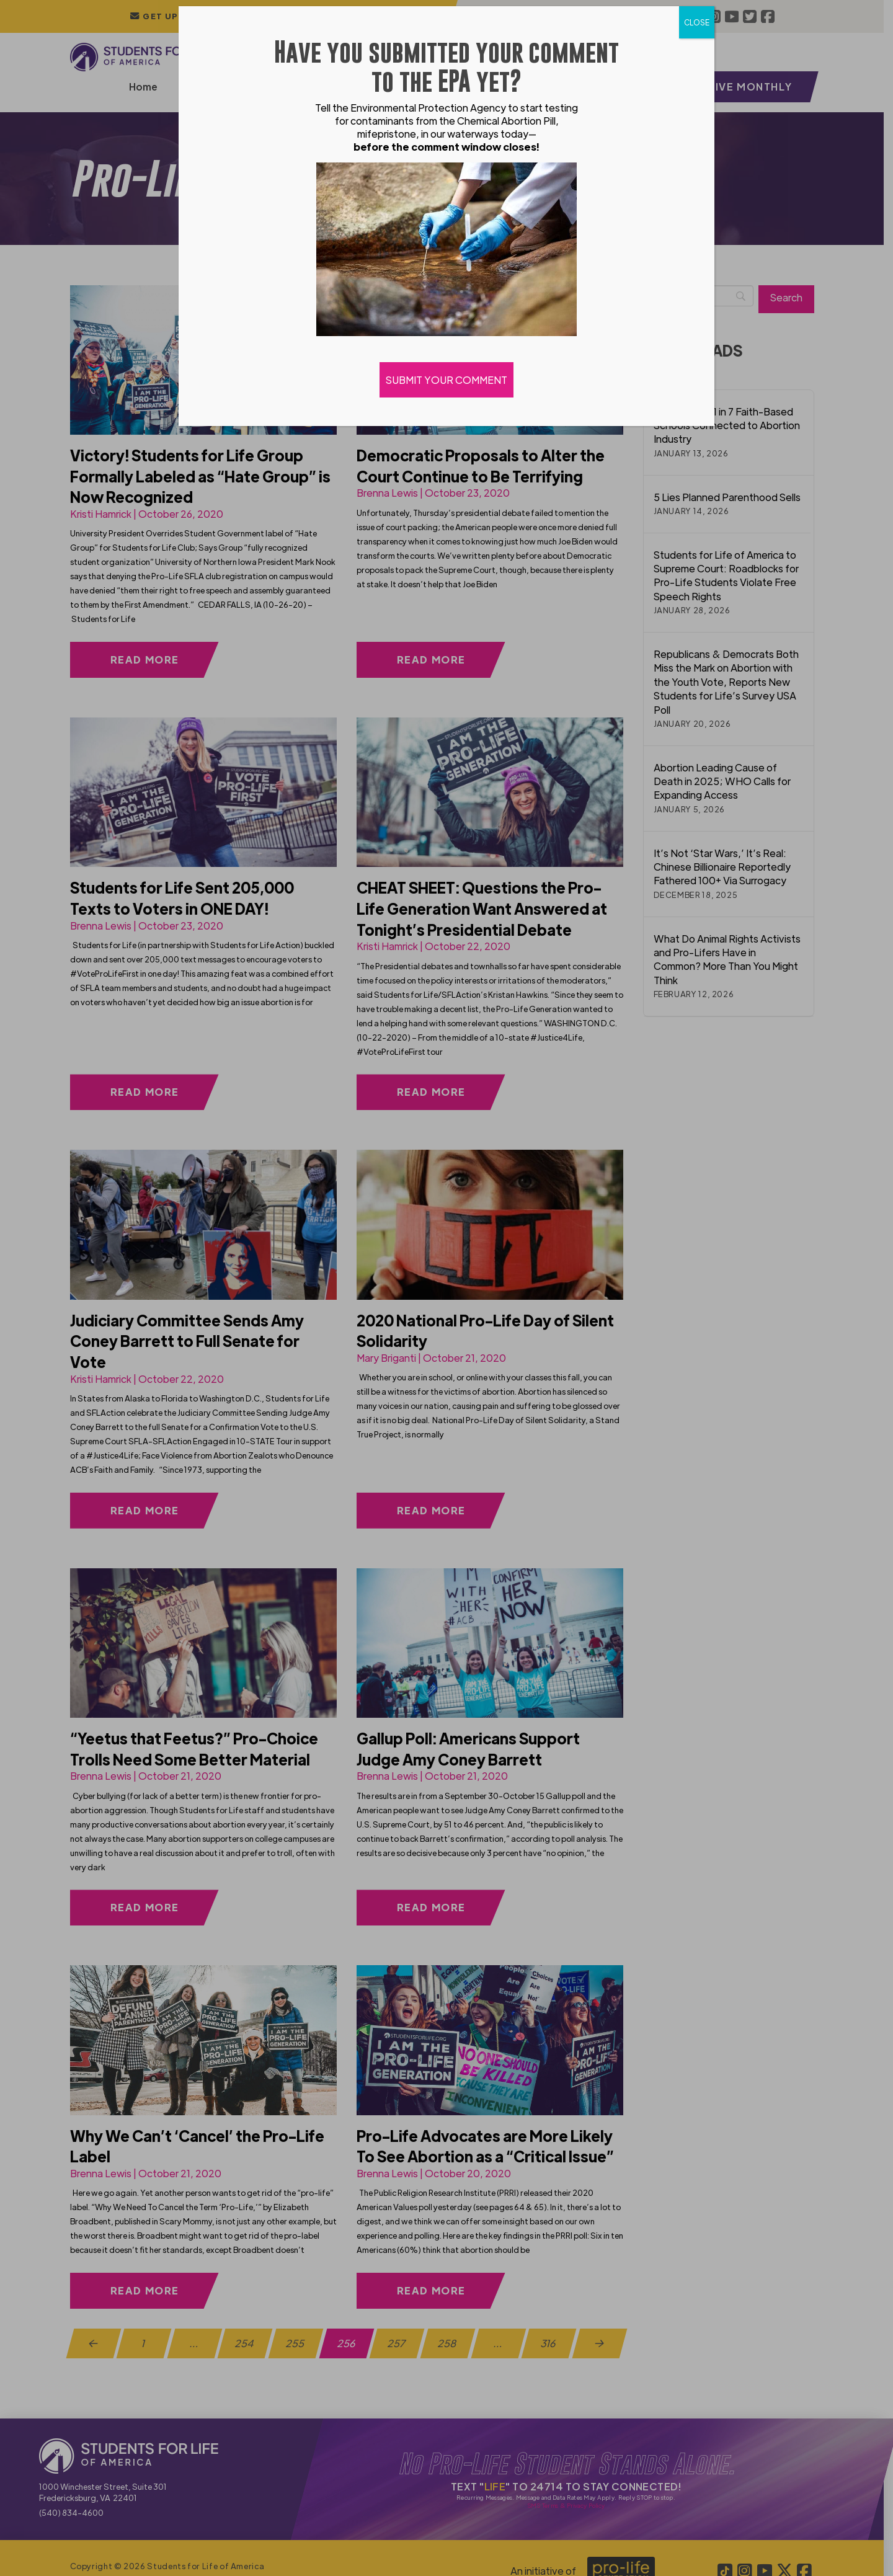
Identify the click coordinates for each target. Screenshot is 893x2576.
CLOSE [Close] (696, 22)
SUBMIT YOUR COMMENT (446, 379)
